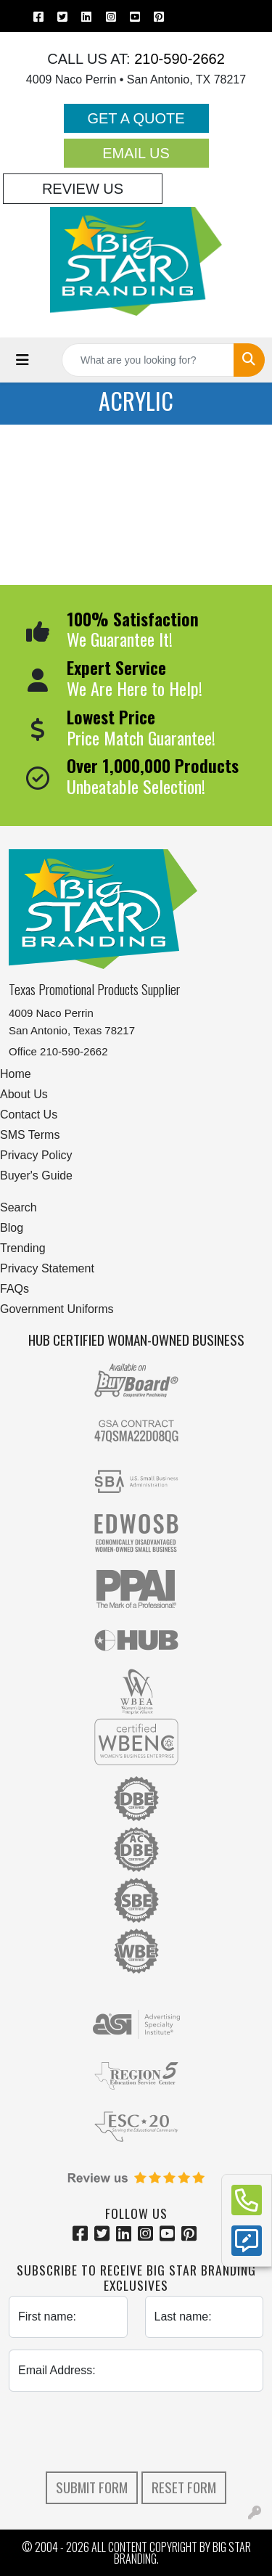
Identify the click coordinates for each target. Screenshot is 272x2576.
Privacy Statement (47, 1268)
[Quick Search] (148, 360)
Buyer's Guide (36, 1175)
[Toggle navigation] (22, 360)
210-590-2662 (178, 59)
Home (15, 1074)
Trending (23, 1248)
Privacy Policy (36, 1155)
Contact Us (28, 1114)
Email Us (136, 153)
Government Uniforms (57, 1309)
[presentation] (136, 2431)
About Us (24, 1094)
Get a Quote (135, 118)
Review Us (82, 189)
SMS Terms (29, 1135)
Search (18, 1207)
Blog (11, 1228)
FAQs (14, 1289)
